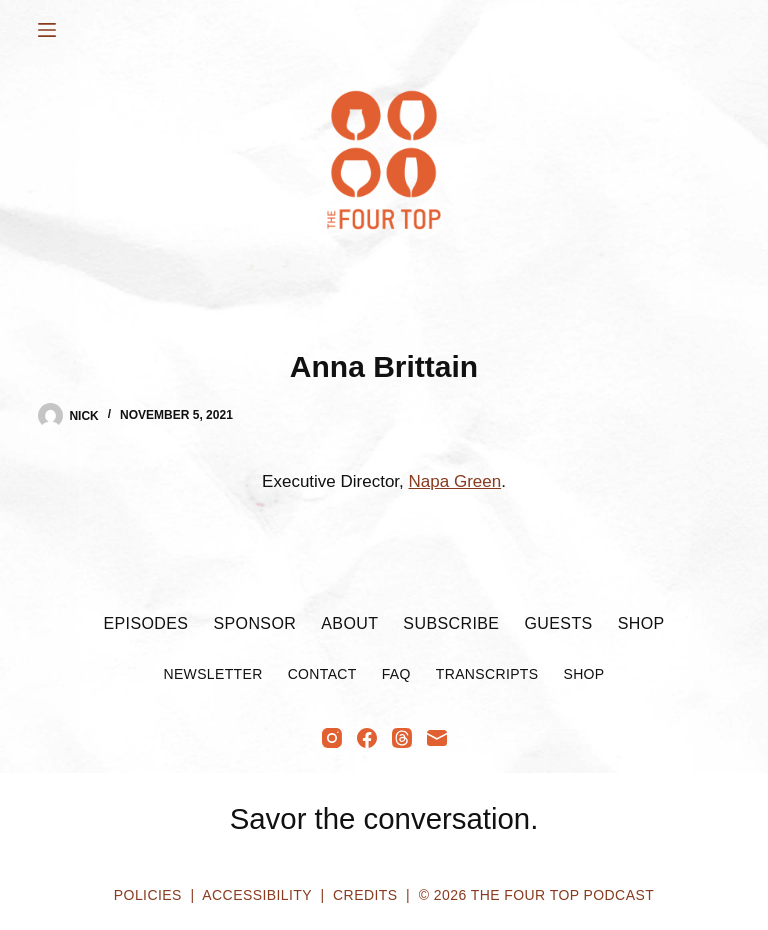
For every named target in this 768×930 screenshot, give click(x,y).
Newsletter (212, 674)
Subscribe (451, 623)
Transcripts (487, 674)
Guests (558, 623)
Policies (148, 895)
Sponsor (254, 623)
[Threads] (402, 738)
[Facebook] (367, 738)
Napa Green (455, 481)
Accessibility (256, 895)
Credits (365, 895)
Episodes (145, 623)
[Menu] (47, 30)
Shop (641, 623)
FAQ (396, 674)
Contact (322, 674)
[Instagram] (332, 738)
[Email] (437, 738)
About (349, 623)
